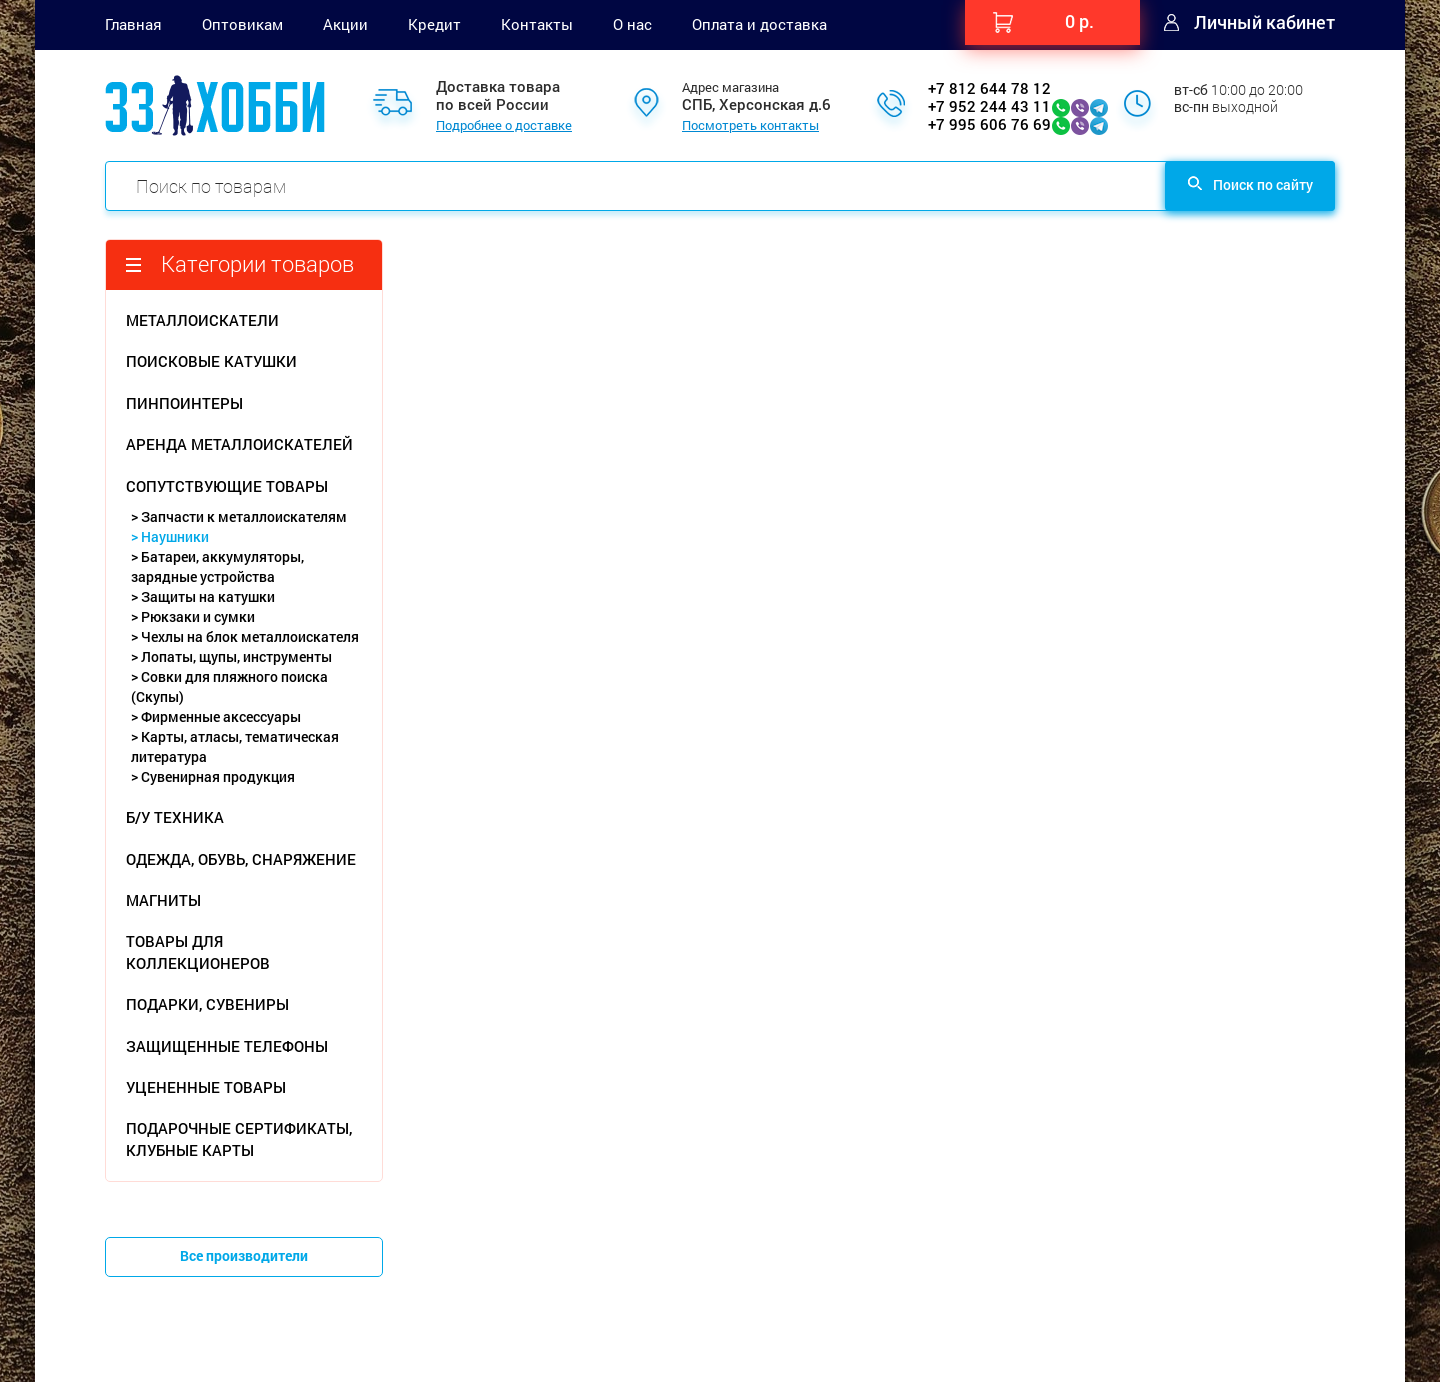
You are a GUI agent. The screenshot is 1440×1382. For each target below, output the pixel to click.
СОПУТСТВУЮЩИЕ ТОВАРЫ (227, 486)
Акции (345, 24)
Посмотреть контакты (750, 126)
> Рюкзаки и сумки (193, 616)
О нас (632, 24)
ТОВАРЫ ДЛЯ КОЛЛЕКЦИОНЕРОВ (198, 951)
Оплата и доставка (759, 24)
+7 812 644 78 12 (989, 88)
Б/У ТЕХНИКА (175, 817)
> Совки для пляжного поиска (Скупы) (229, 686)
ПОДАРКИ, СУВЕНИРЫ (207, 1004)
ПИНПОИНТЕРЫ (184, 403)
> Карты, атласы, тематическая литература (235, 746)
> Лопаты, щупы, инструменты (231, 656)
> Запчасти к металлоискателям (239, 516)
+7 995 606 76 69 (989, 124)
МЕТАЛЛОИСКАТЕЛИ (202, 320)
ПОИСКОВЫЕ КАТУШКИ (211, 361)
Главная (133, 24)
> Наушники (170, 536)
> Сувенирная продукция (213, 776)
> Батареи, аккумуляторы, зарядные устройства (217, 566)
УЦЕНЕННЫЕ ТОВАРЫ (206, 1087)
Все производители (244, 1255)
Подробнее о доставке (504, 126)
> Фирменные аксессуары (216, 716)
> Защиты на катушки (203, 596)
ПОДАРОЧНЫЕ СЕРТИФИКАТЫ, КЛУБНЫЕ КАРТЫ (239, 1138)
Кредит (434, 24)
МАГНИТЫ (163, 900)
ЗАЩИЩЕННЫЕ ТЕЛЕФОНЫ (227, 1046)
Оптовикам (242, 24)
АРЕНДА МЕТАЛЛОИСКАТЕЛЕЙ (239, 444)
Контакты (537, 24)
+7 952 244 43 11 (989, 106)
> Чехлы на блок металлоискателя (245, 636)
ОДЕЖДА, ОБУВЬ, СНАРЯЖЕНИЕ (241, 859)
